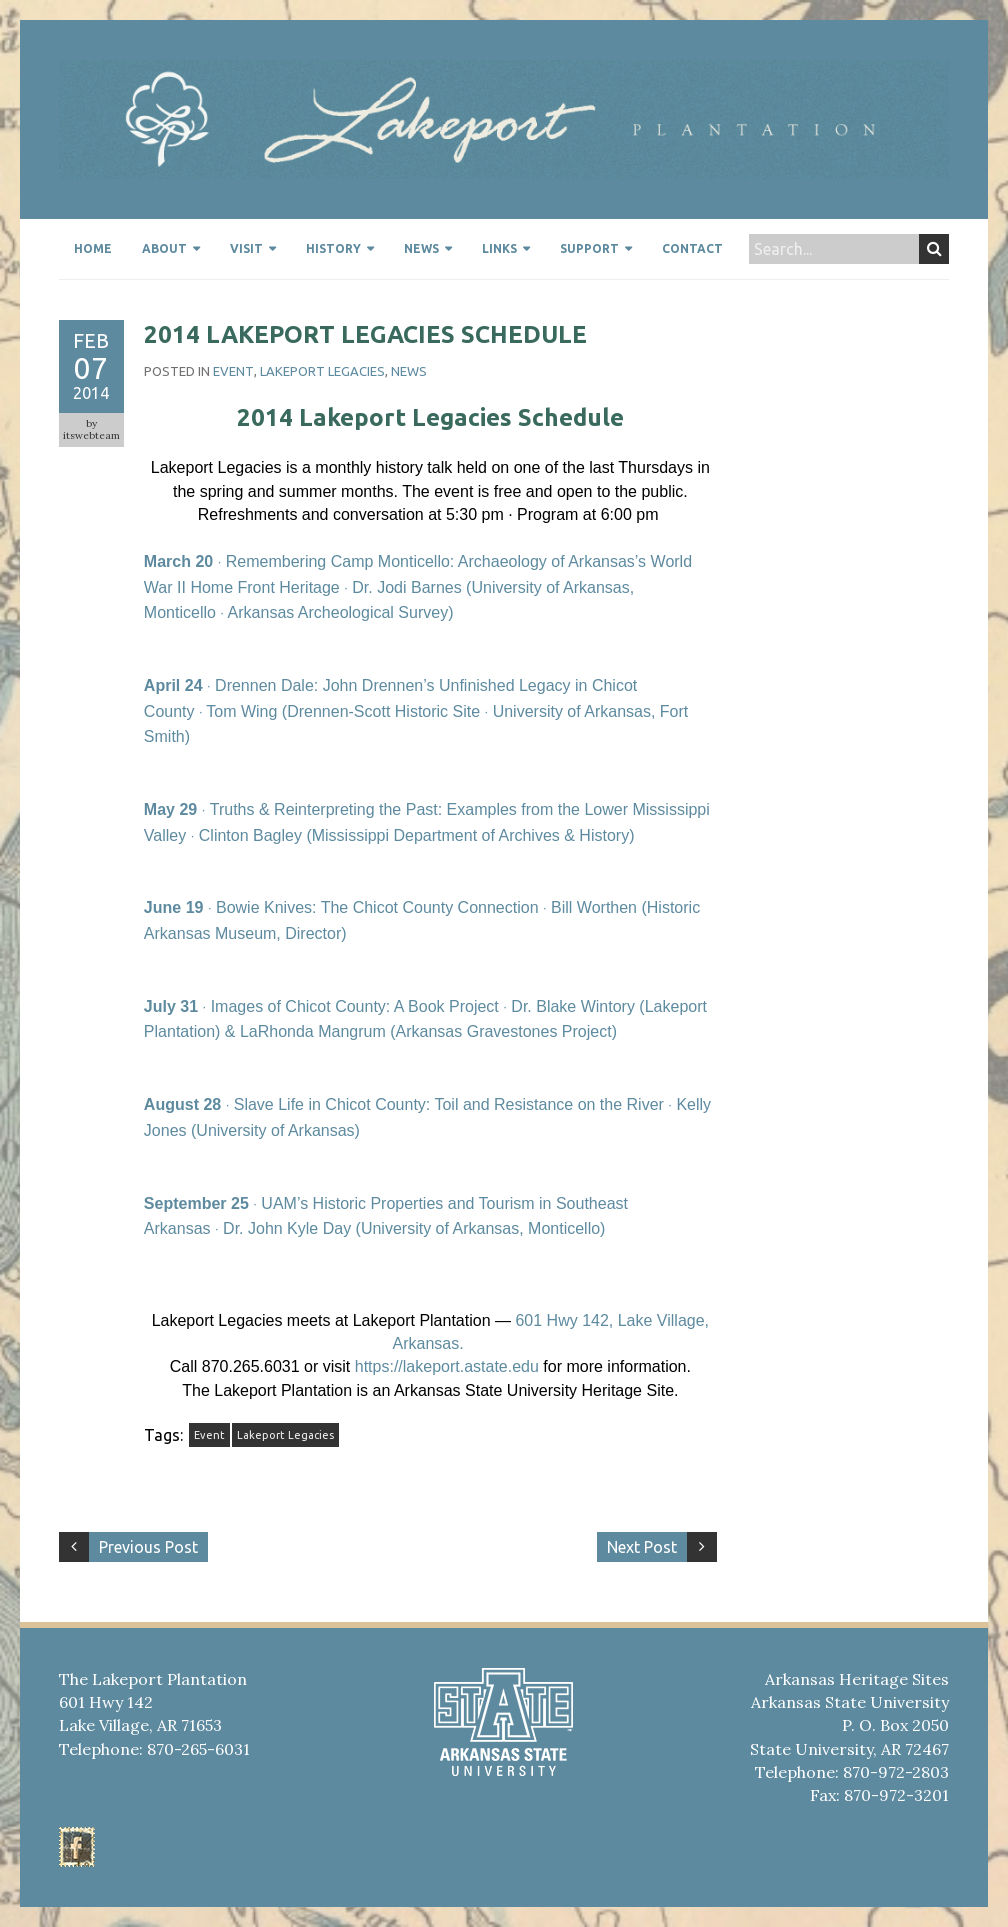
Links (499, 248)
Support (589, 248)
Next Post (642, 1547)
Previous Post (148, 1547)
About (164, 248)
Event (209, 1435)
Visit (246, 248)
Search (934, 249)
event (233, 371)
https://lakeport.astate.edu (447, 1366)
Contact (692, 248)
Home (93, 248)
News (421, 248)
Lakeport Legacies (322, 371)
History (333, 248)
